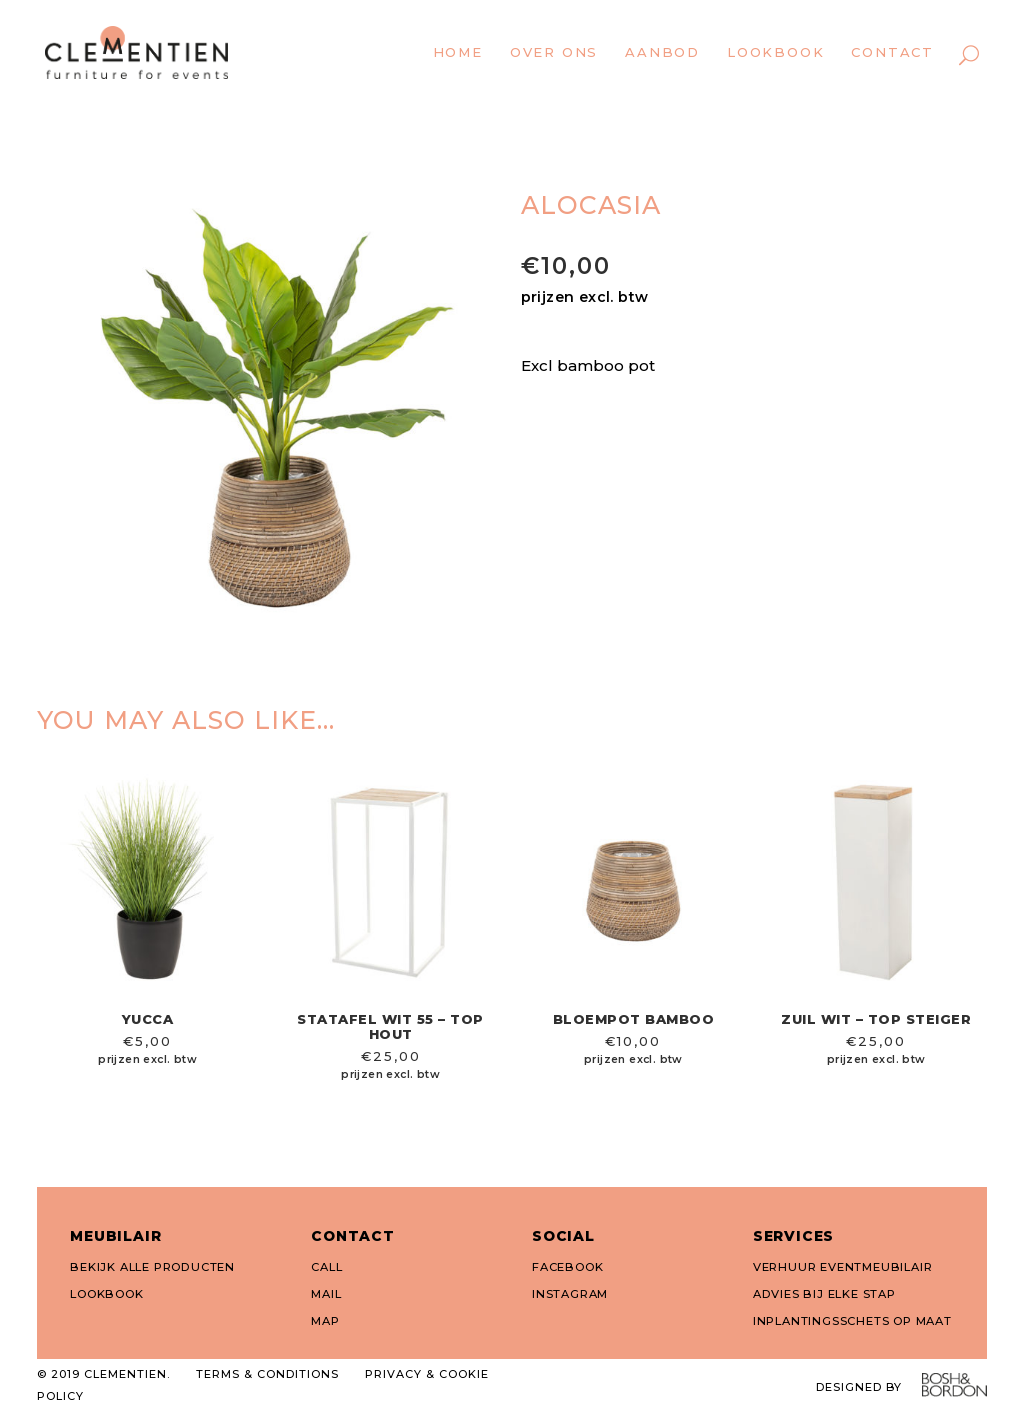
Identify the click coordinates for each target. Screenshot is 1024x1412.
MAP (325, 1321)
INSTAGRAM (570, 1294)
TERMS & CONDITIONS (267, 1374)
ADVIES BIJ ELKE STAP (824, 1294)
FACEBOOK (567, 1267)
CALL (326, 1267)
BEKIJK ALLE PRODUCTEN (152, 1267)
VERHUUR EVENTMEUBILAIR (843, 1267)
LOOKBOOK (106, 1294)
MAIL (326, 1294)
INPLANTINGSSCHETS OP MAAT (852, 1321)
